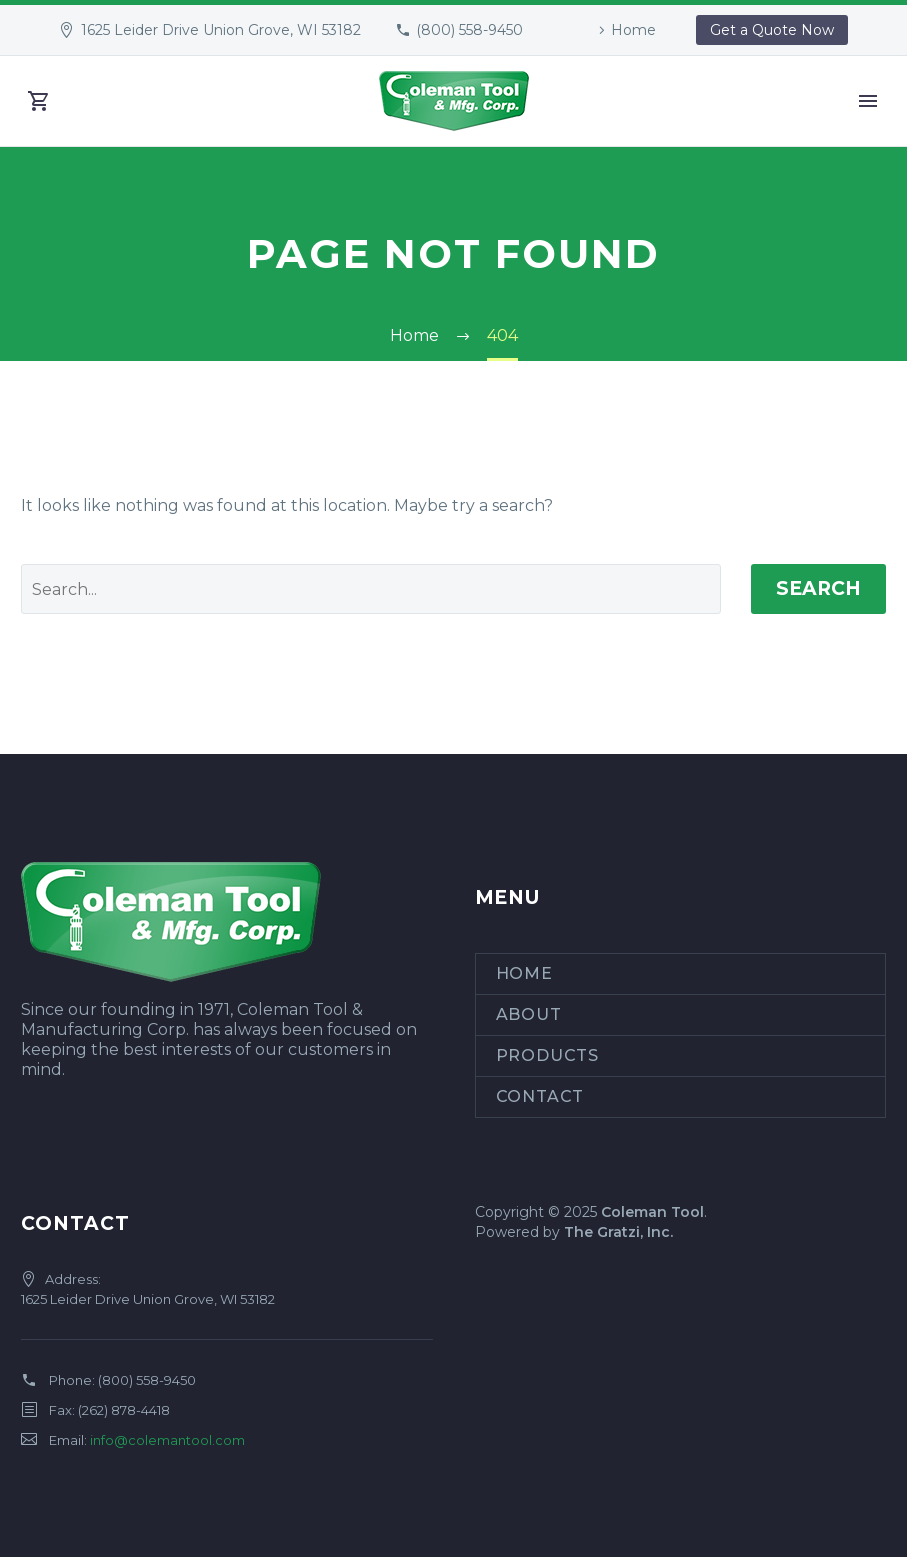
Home (633, 30)
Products (547, 1055)
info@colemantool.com (167, 1440)
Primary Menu (868, 101)
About (529, 1014)
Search (818, 588)
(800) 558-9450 (469, 30)
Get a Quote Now (772, 30)
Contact (540, 1096)
